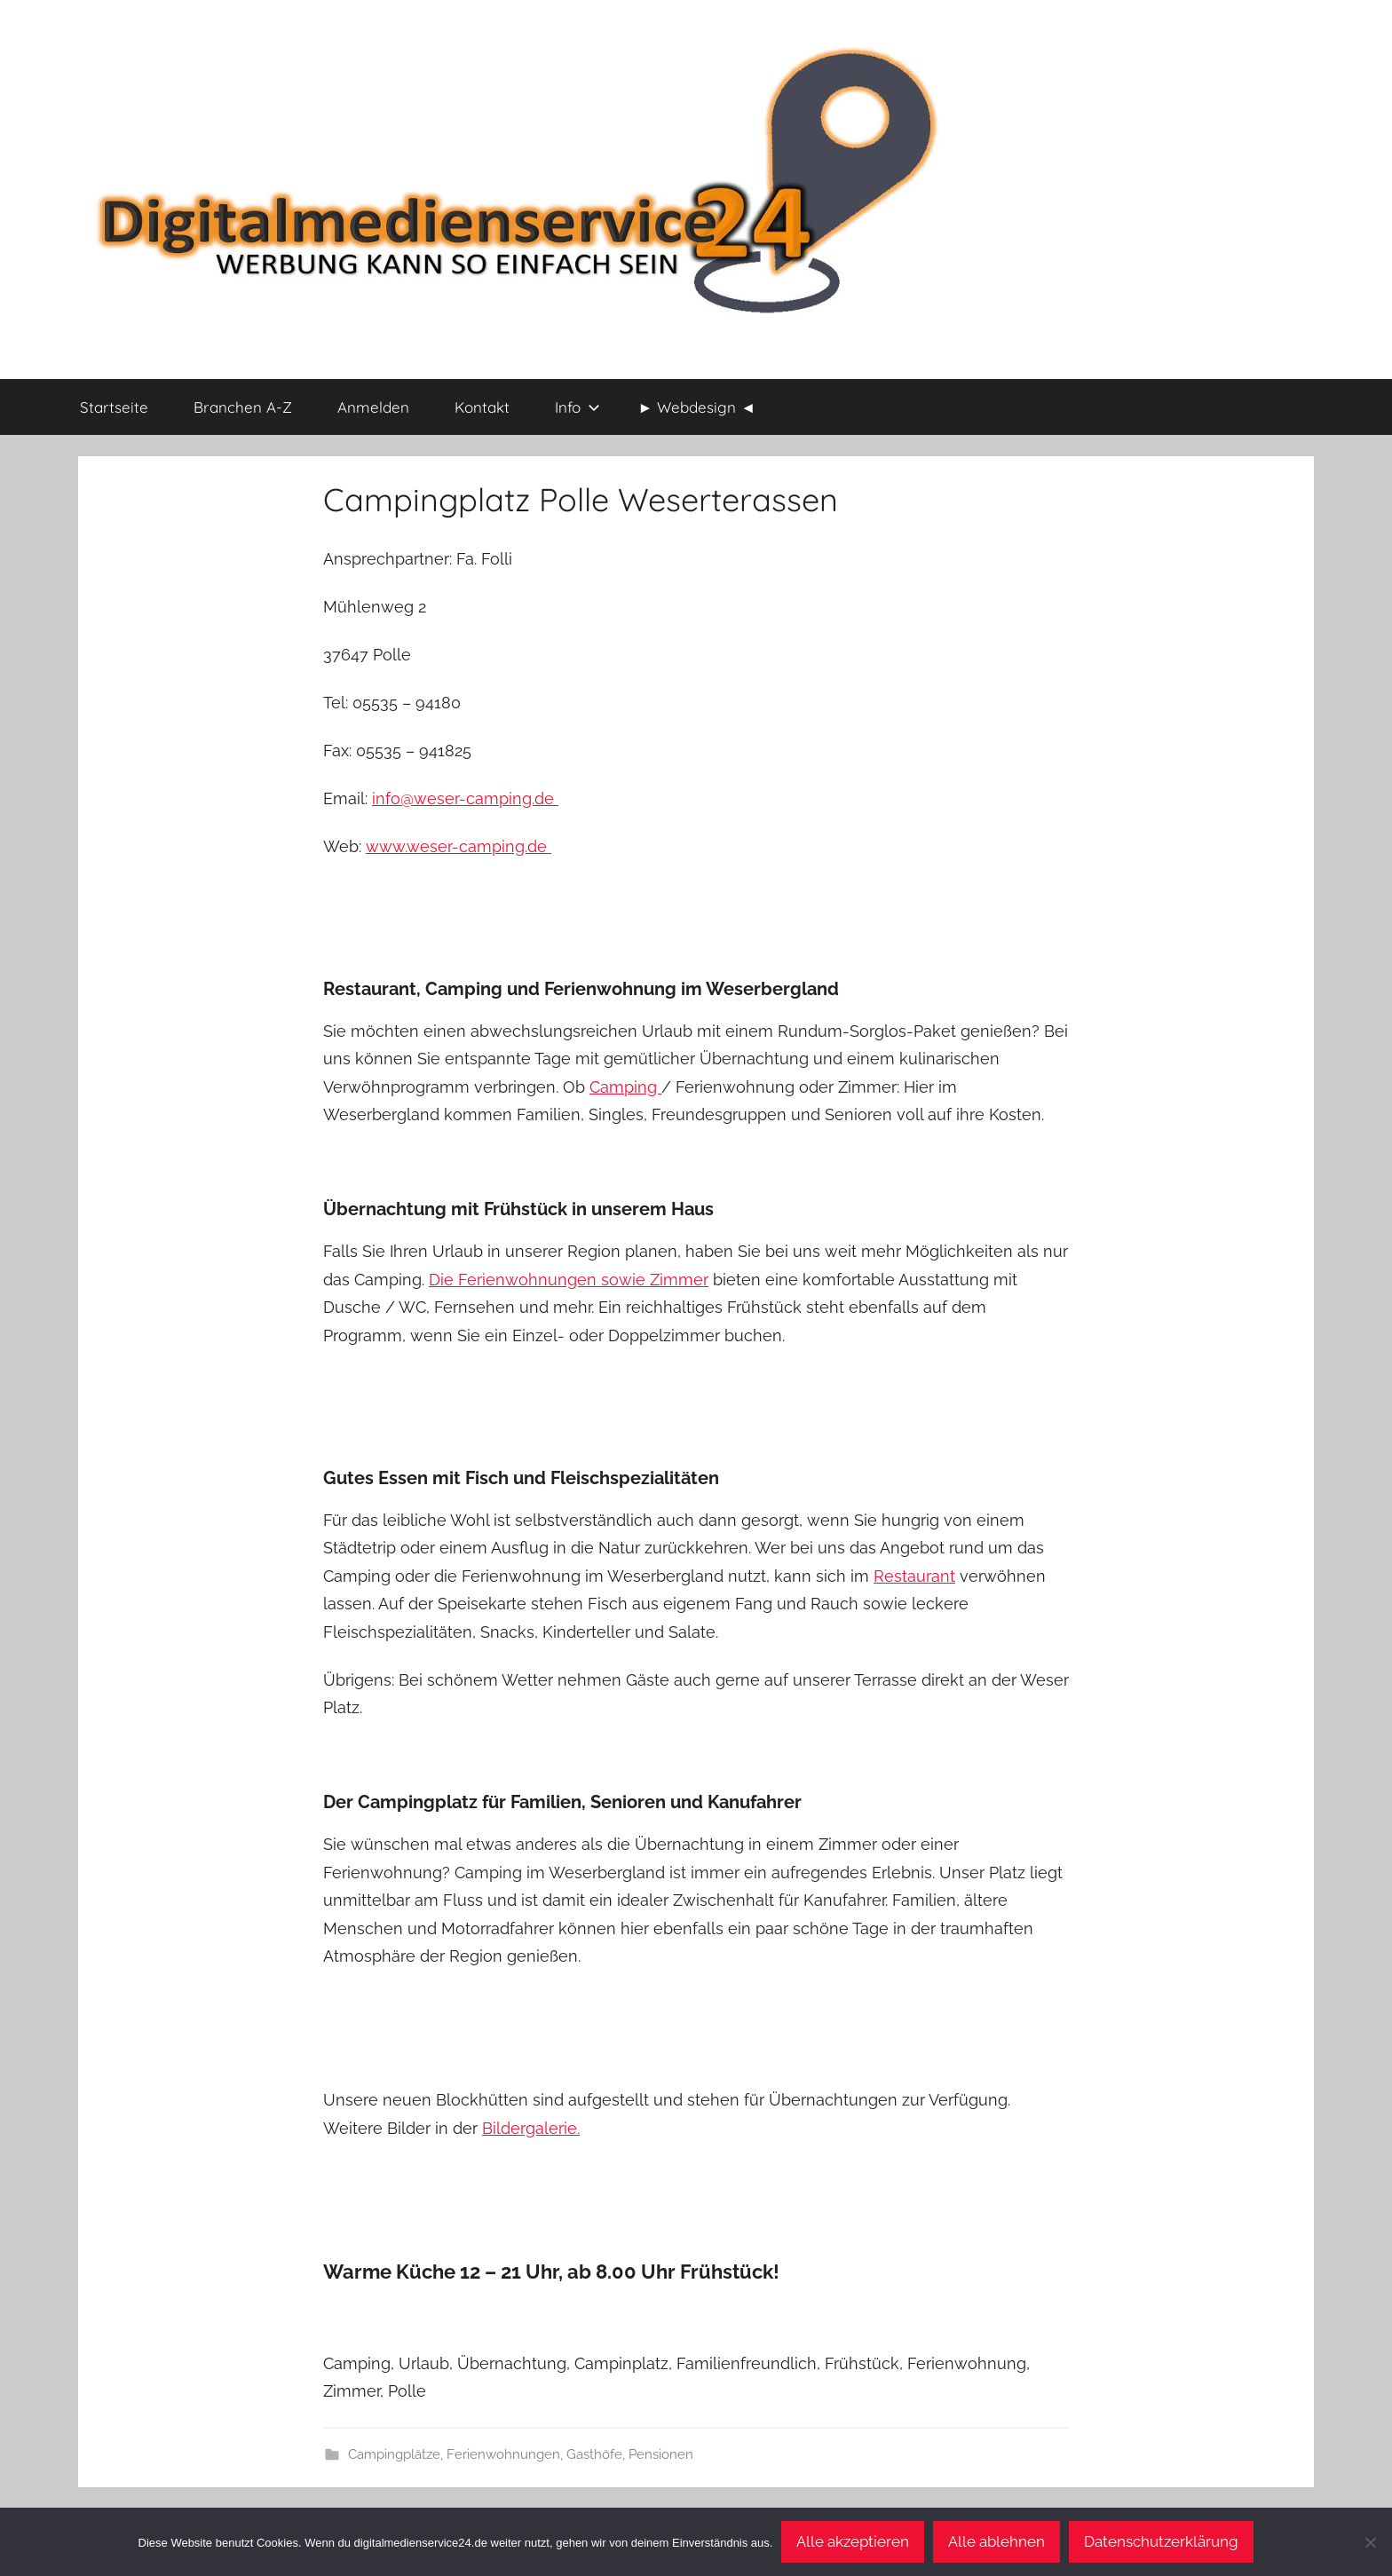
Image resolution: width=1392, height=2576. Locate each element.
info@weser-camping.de (465, 798)
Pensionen (661, 2454)
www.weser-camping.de (458, 846)
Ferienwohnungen (503, 2454)
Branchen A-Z (243, 407)
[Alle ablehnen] (1370, 2542)
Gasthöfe (594, 2454)
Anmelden (373, 407)
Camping (625, 1087)
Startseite (114, 407)
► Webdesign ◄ (697, 407)
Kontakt (482, 407)
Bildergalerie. (531, 2128)
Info (577, 407)
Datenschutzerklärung (1161, 2541)
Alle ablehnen (996, 2541)
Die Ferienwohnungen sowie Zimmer (568, 1279)
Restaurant (914, 1576)
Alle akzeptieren (852, 2541)
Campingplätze (394, 2454)
